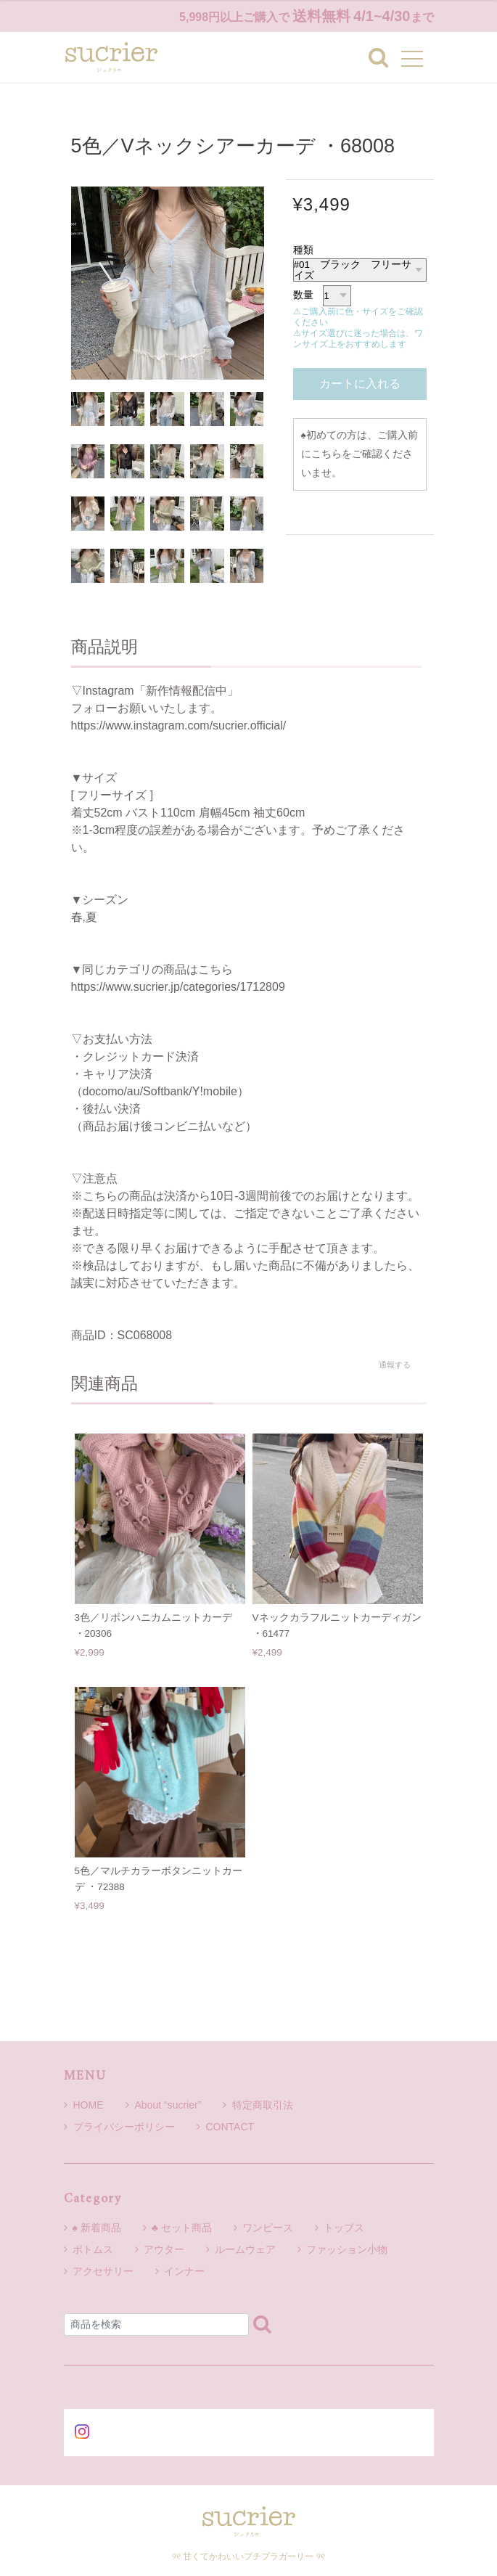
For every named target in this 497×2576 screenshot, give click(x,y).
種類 (303, 250)
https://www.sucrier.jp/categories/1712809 (178, 987)
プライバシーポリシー (119, 2127)
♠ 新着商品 (97, 2227)
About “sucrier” (164, 2105)
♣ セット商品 (182, 2227)
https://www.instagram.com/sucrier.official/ (179, 725)
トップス (344, 2227)
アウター (164, 2249)
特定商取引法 (258, 2105)
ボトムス (93, 2249)
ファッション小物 (346, 2249)
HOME (84, 2105)
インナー (184, 2271)
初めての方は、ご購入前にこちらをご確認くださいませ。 (359, 454)
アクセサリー (103, 2271)
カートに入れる (360, 383)
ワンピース (267, 2227)
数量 (303, 295)
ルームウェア (245, 2249)
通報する (395, 1364)
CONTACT (226, 2127)
